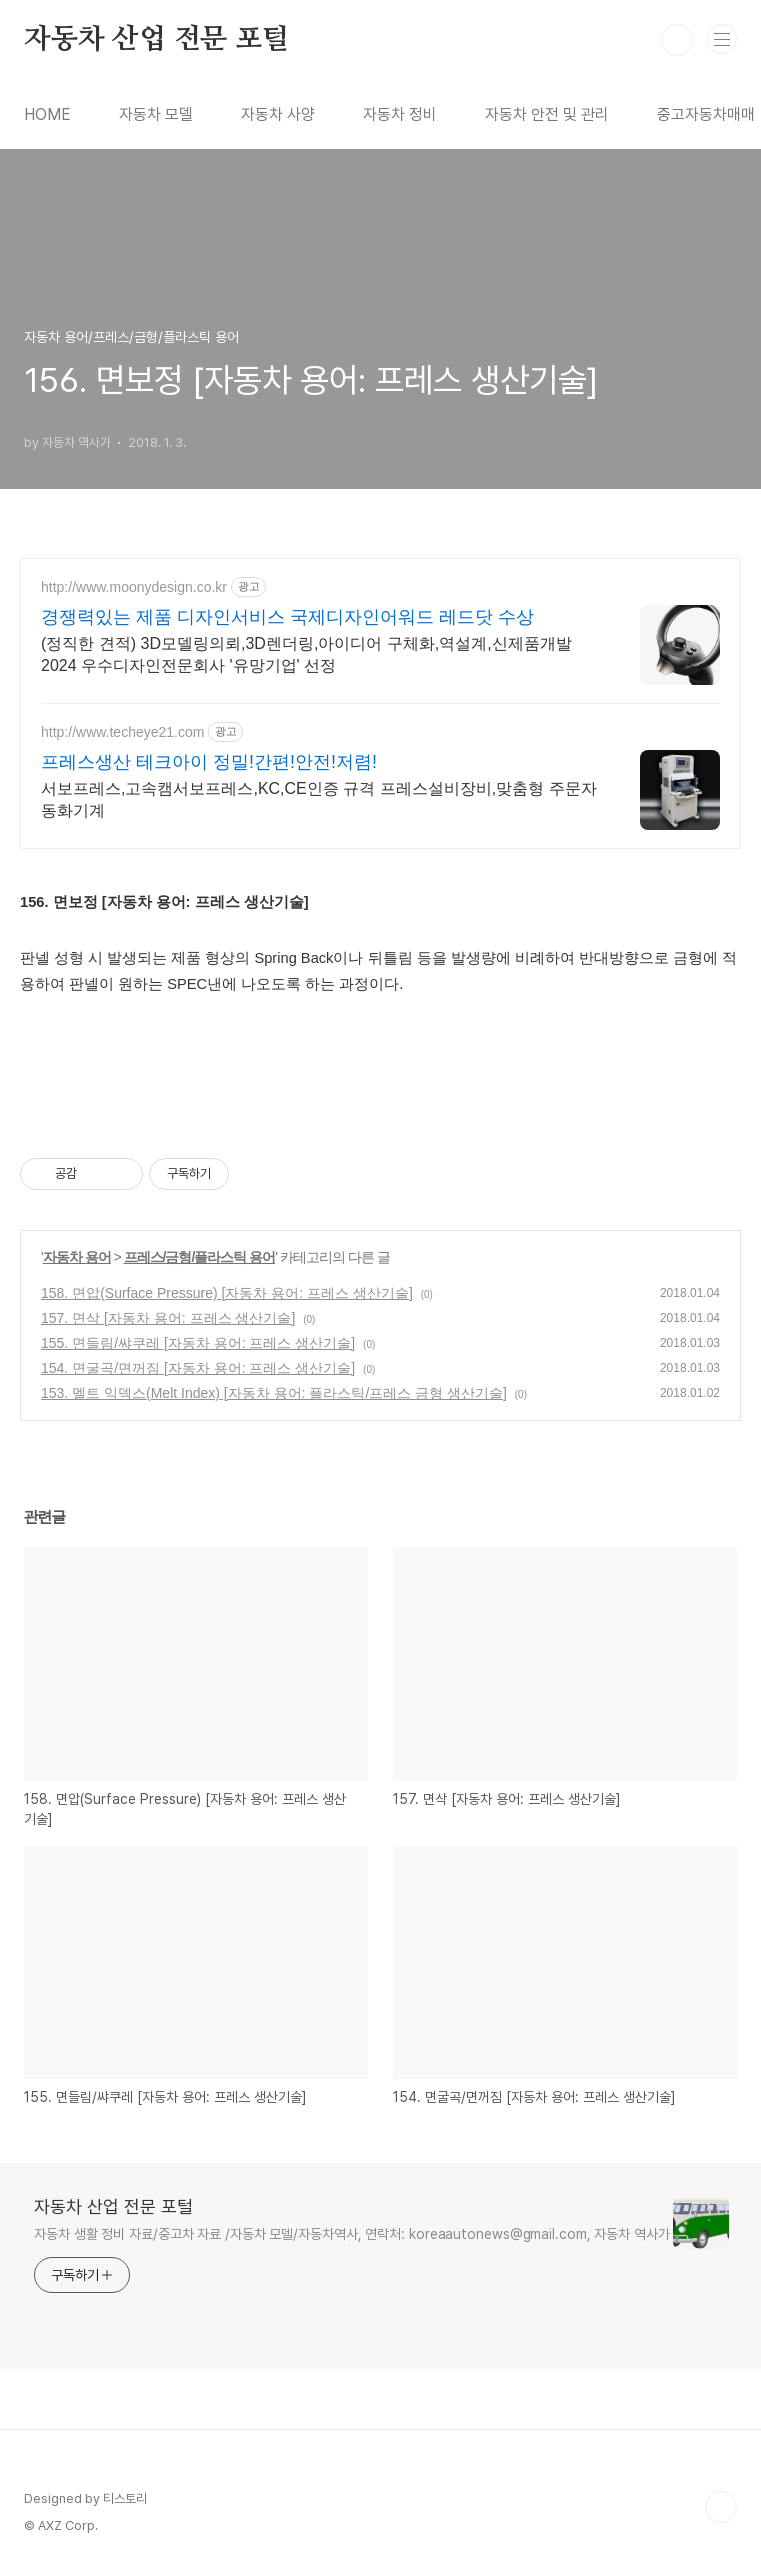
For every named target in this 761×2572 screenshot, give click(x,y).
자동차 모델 (156, 114)
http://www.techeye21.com (122, 732)
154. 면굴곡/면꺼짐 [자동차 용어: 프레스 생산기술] (198, 1368)
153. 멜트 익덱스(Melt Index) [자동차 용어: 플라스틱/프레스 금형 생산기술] (274, 1393)
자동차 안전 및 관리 (547, 114)
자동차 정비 (400, 114)
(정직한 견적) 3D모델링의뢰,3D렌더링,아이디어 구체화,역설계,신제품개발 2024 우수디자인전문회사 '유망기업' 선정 (306, 654)
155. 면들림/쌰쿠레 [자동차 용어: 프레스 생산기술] (198, 1343)
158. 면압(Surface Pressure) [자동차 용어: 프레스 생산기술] (227, 1293)
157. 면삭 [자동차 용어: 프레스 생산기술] (168, 1318)
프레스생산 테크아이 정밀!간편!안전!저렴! (209, 762)
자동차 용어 (77, 1257)
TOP (721, 2507)
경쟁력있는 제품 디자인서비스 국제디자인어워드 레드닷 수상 (287, 617)
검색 (677, 40)
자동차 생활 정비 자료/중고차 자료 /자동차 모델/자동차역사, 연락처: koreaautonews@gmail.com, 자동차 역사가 (352, 2234)
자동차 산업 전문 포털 (156, 40)
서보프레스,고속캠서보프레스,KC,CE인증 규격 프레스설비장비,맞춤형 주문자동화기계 (319, 799)
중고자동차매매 (706, 114)
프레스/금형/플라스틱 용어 (200, 1257)
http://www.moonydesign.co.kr (134, 587)
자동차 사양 (278, 114)
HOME (47, 114)
